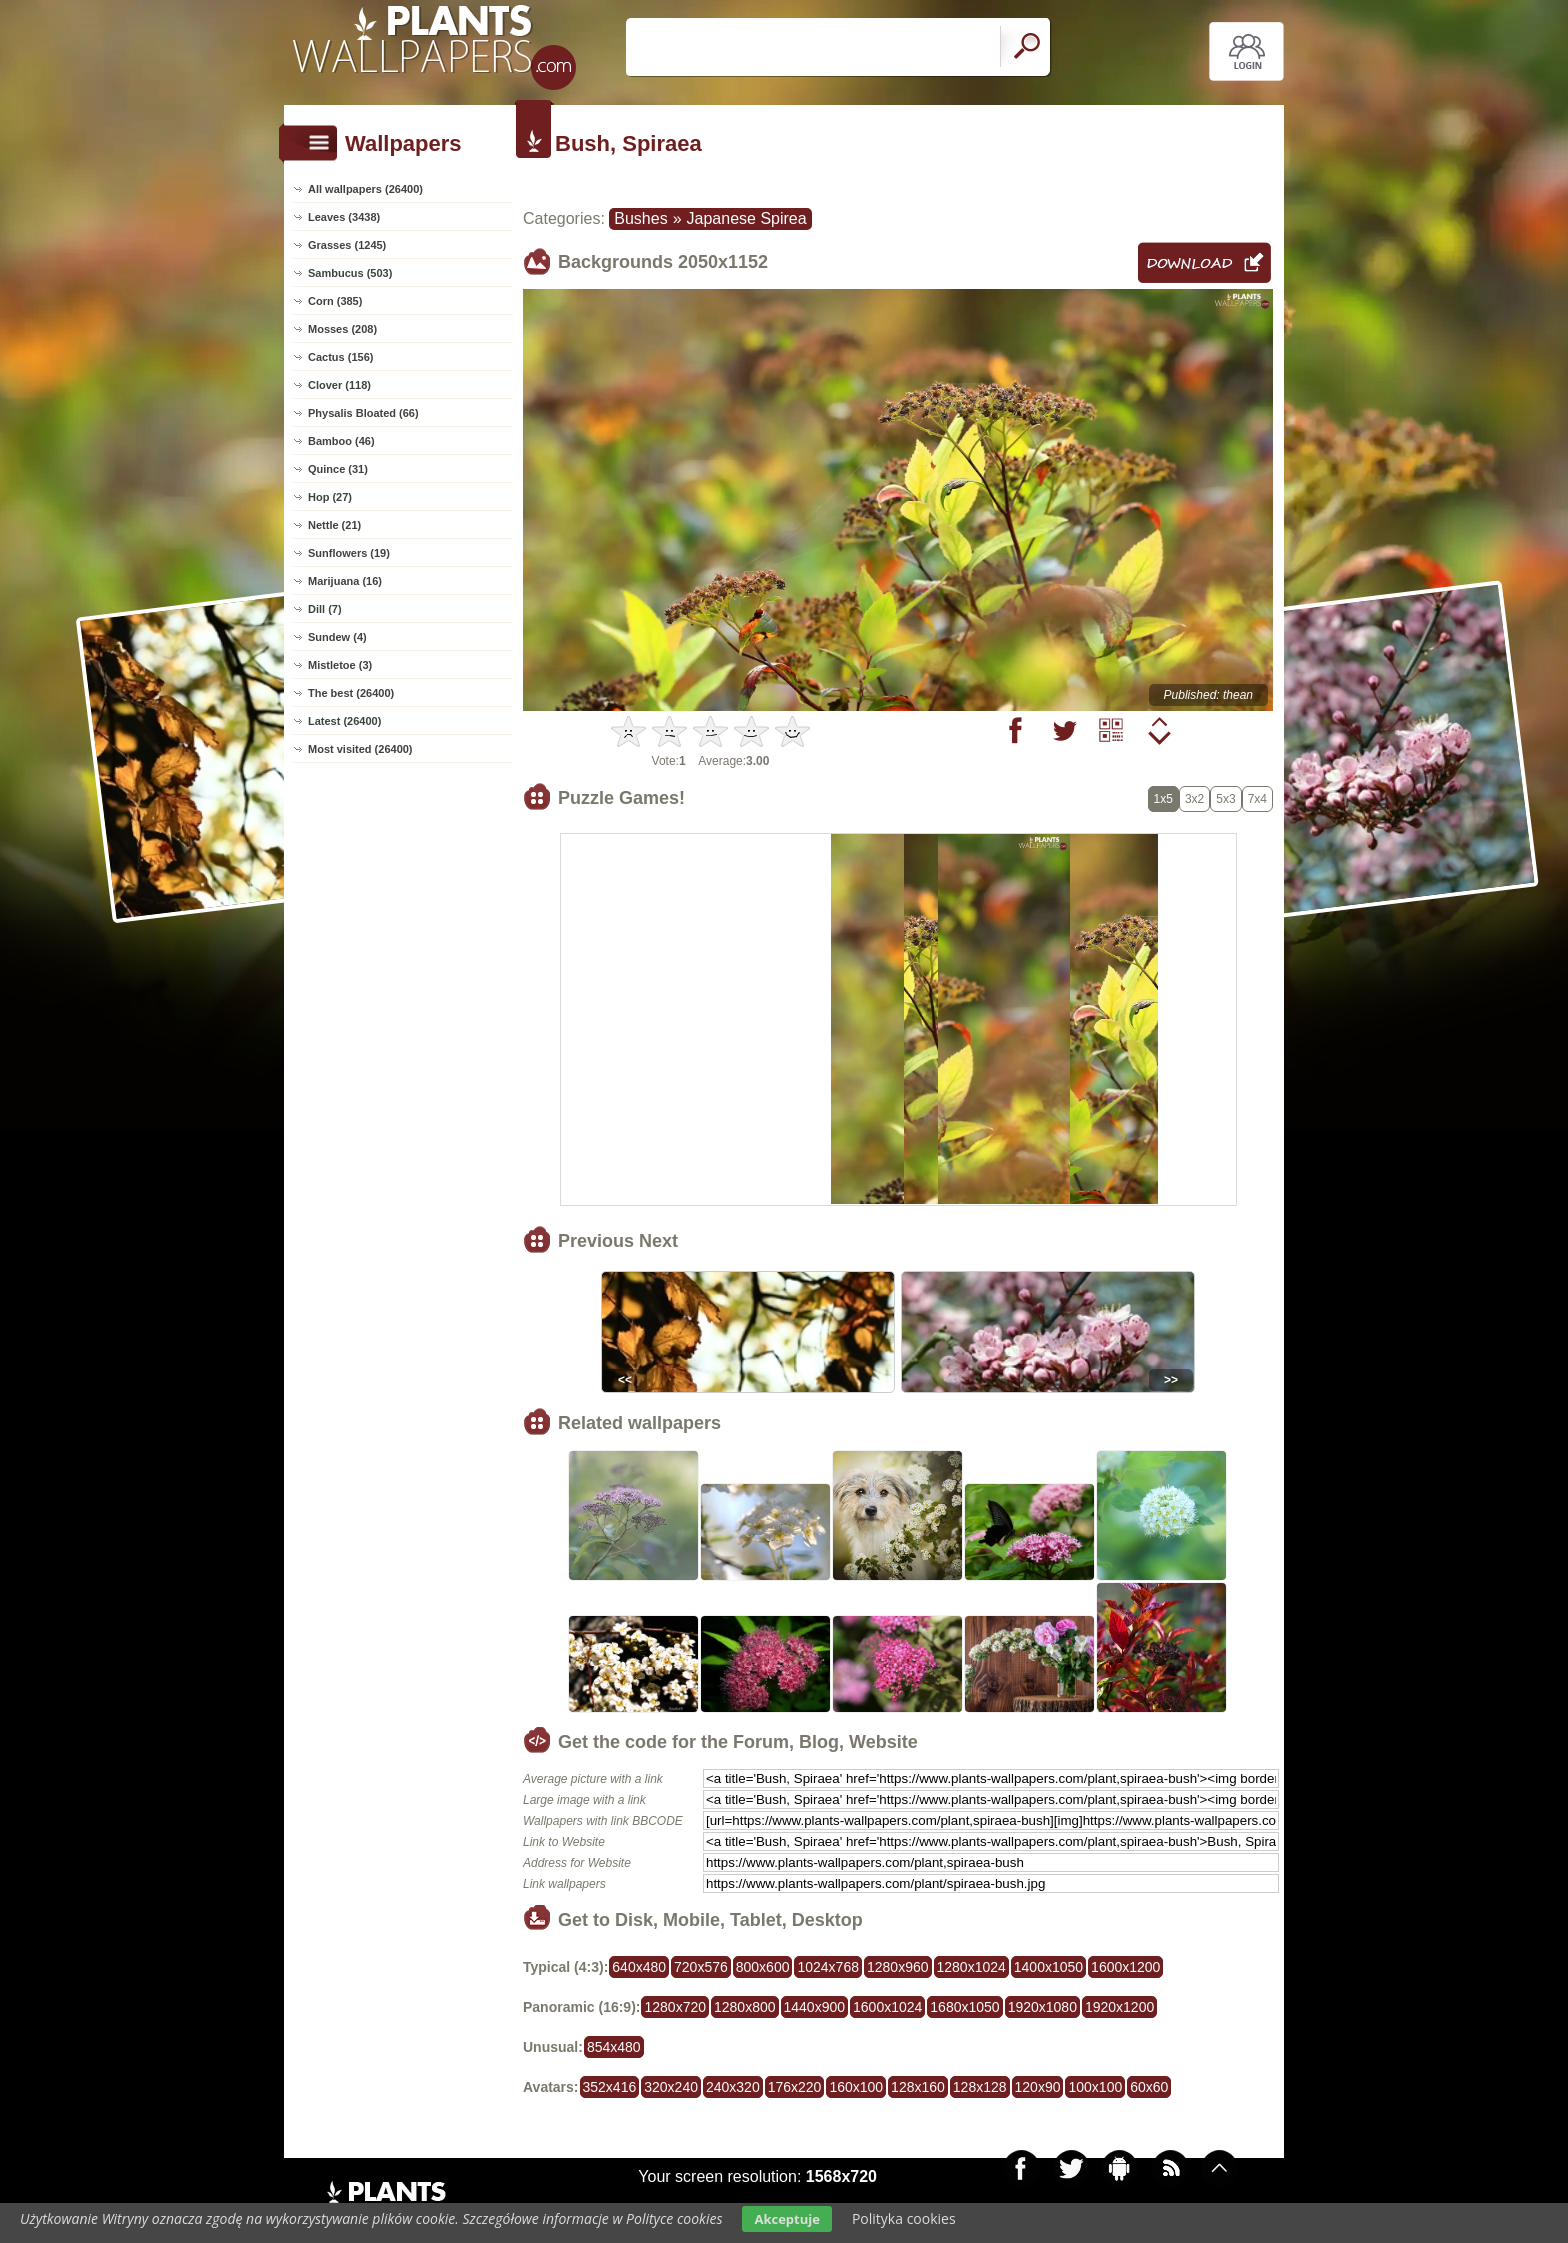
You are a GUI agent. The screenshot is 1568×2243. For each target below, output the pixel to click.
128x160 (918, 2087)
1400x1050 (1048, 1967)
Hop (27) (330, 497)
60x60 (1149, 2087)
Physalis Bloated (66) (363, 413)
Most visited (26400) (360, 749)
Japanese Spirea (747, 218)
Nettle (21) (334, 525)
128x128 (980, 2087)
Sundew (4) (337, 637)
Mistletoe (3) (340, 665)
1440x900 (815, 2007)
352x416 (610, 2087)
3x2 (1194, 799)
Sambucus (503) (350, 273)
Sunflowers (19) (349, 553)
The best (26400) (351, 693)
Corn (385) (335, 301)
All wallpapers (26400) (365, 189)
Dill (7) (325, 609)
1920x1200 (1119, 2007)
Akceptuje (786, 2219)
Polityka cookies (904, 2218)
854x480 (614, 2047)
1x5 (1163, 799)
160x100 (856, 2087)
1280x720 (675, 2007)
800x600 (763, 1967)
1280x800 (745, 2007)
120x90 (1038, 2087)
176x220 (795, 2087)
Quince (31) (338, 469)
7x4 (1257, 799)
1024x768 (828, 1967)
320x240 (671, 2087)
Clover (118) (339, 385)
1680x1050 (964, 2007)
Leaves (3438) (344, 217)
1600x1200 (1125, 1967)
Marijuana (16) (345, 581)
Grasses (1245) (347, 245)
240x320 (733, 2087)
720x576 (701, 1967)
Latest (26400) (344, 721)
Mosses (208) (342, 329)
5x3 (1225, 799)
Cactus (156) (340, 357)
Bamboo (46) (341, 441)
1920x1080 (1042, 2007)
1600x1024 (887, 2007)
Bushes (640, 218)
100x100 (1095, 2087)
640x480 (639, 1967)
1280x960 (898, 1967)
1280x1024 (971, 1967)
